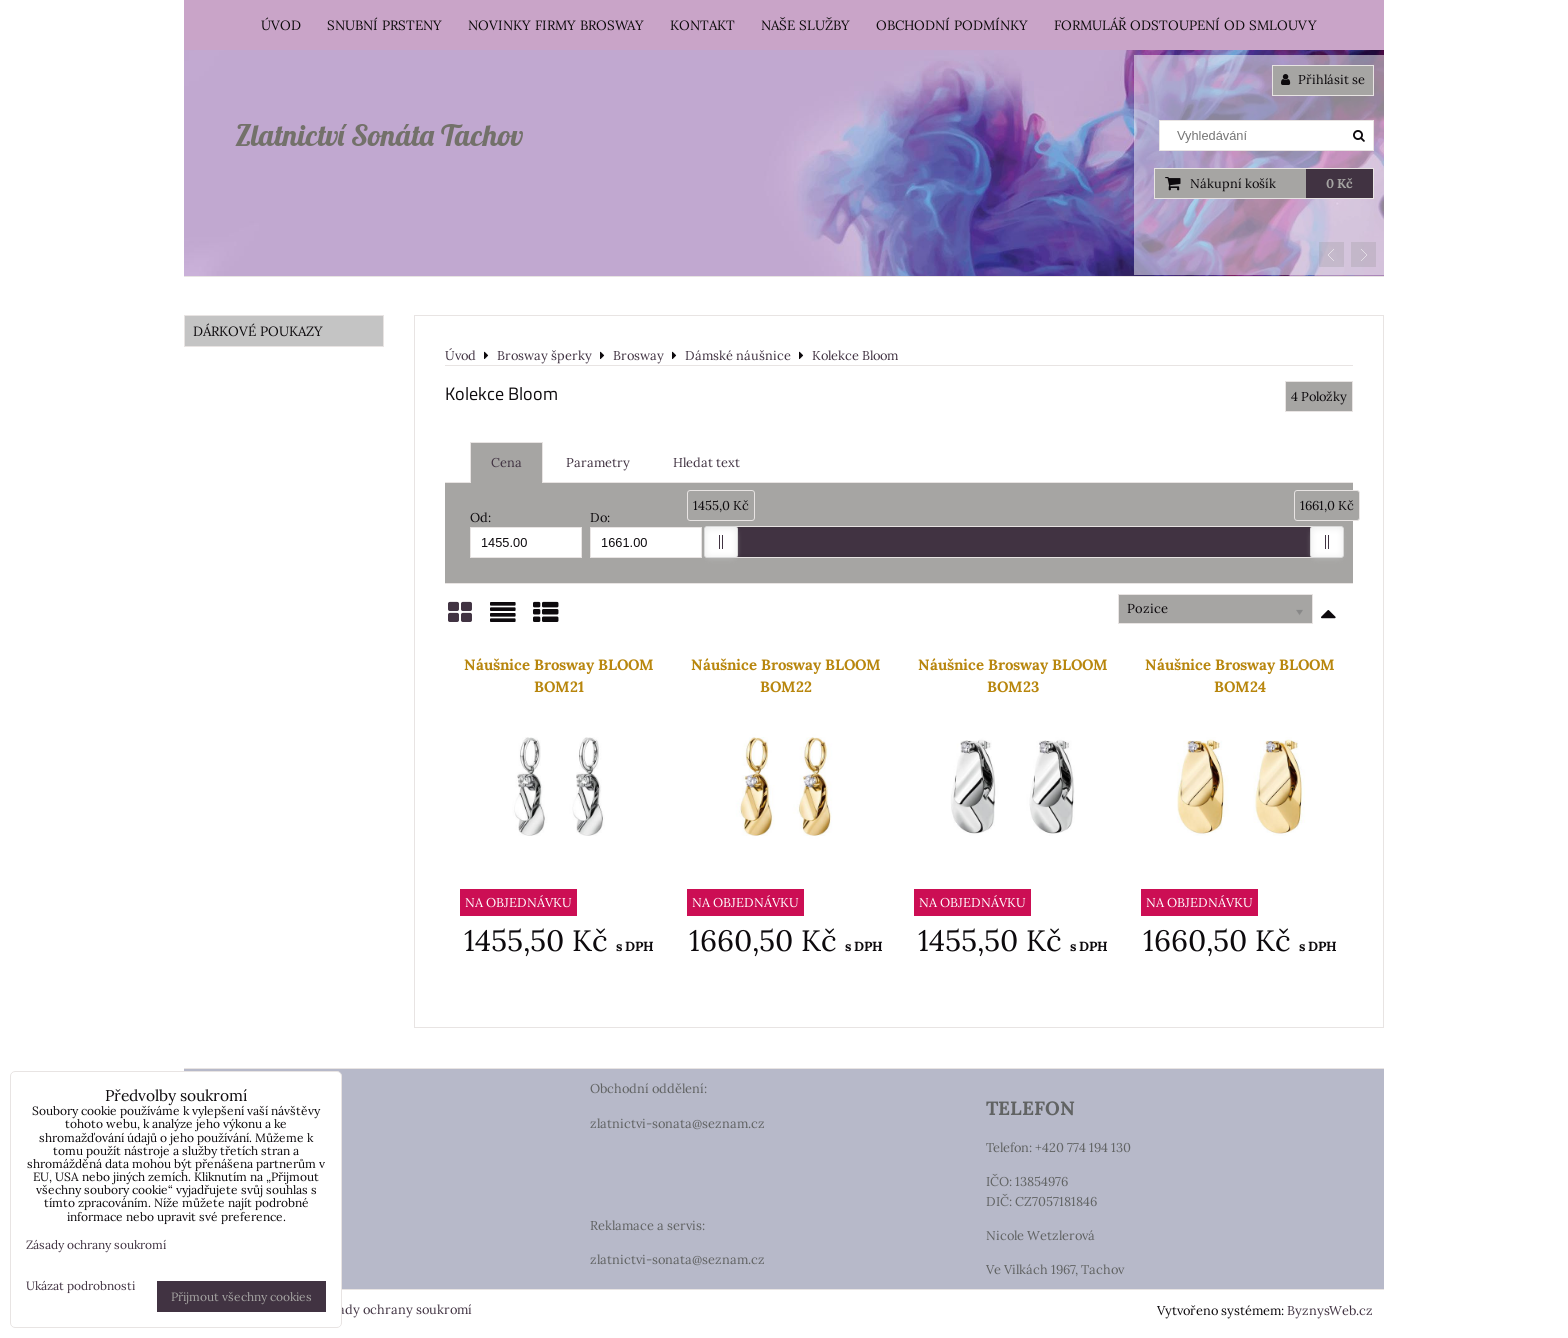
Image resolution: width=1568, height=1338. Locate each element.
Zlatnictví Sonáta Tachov (379, 135)
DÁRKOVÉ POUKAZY (258, 331)
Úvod (281, 25)
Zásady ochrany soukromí (394, 1309)
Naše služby (805, 25)
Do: (646, 533)
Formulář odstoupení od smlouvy (1185, 25)
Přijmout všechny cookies (241, 1296)
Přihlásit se (1323, 79)
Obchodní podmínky (952, 25)
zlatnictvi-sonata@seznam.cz (677, 1123)
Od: (526, 533)
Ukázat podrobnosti (80, 1285)
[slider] (721, 542)
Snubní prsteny (384, 25)
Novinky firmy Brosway (556, 25)
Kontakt (702, 25)
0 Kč (1339, 183)
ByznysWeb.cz (1330, 1310)
